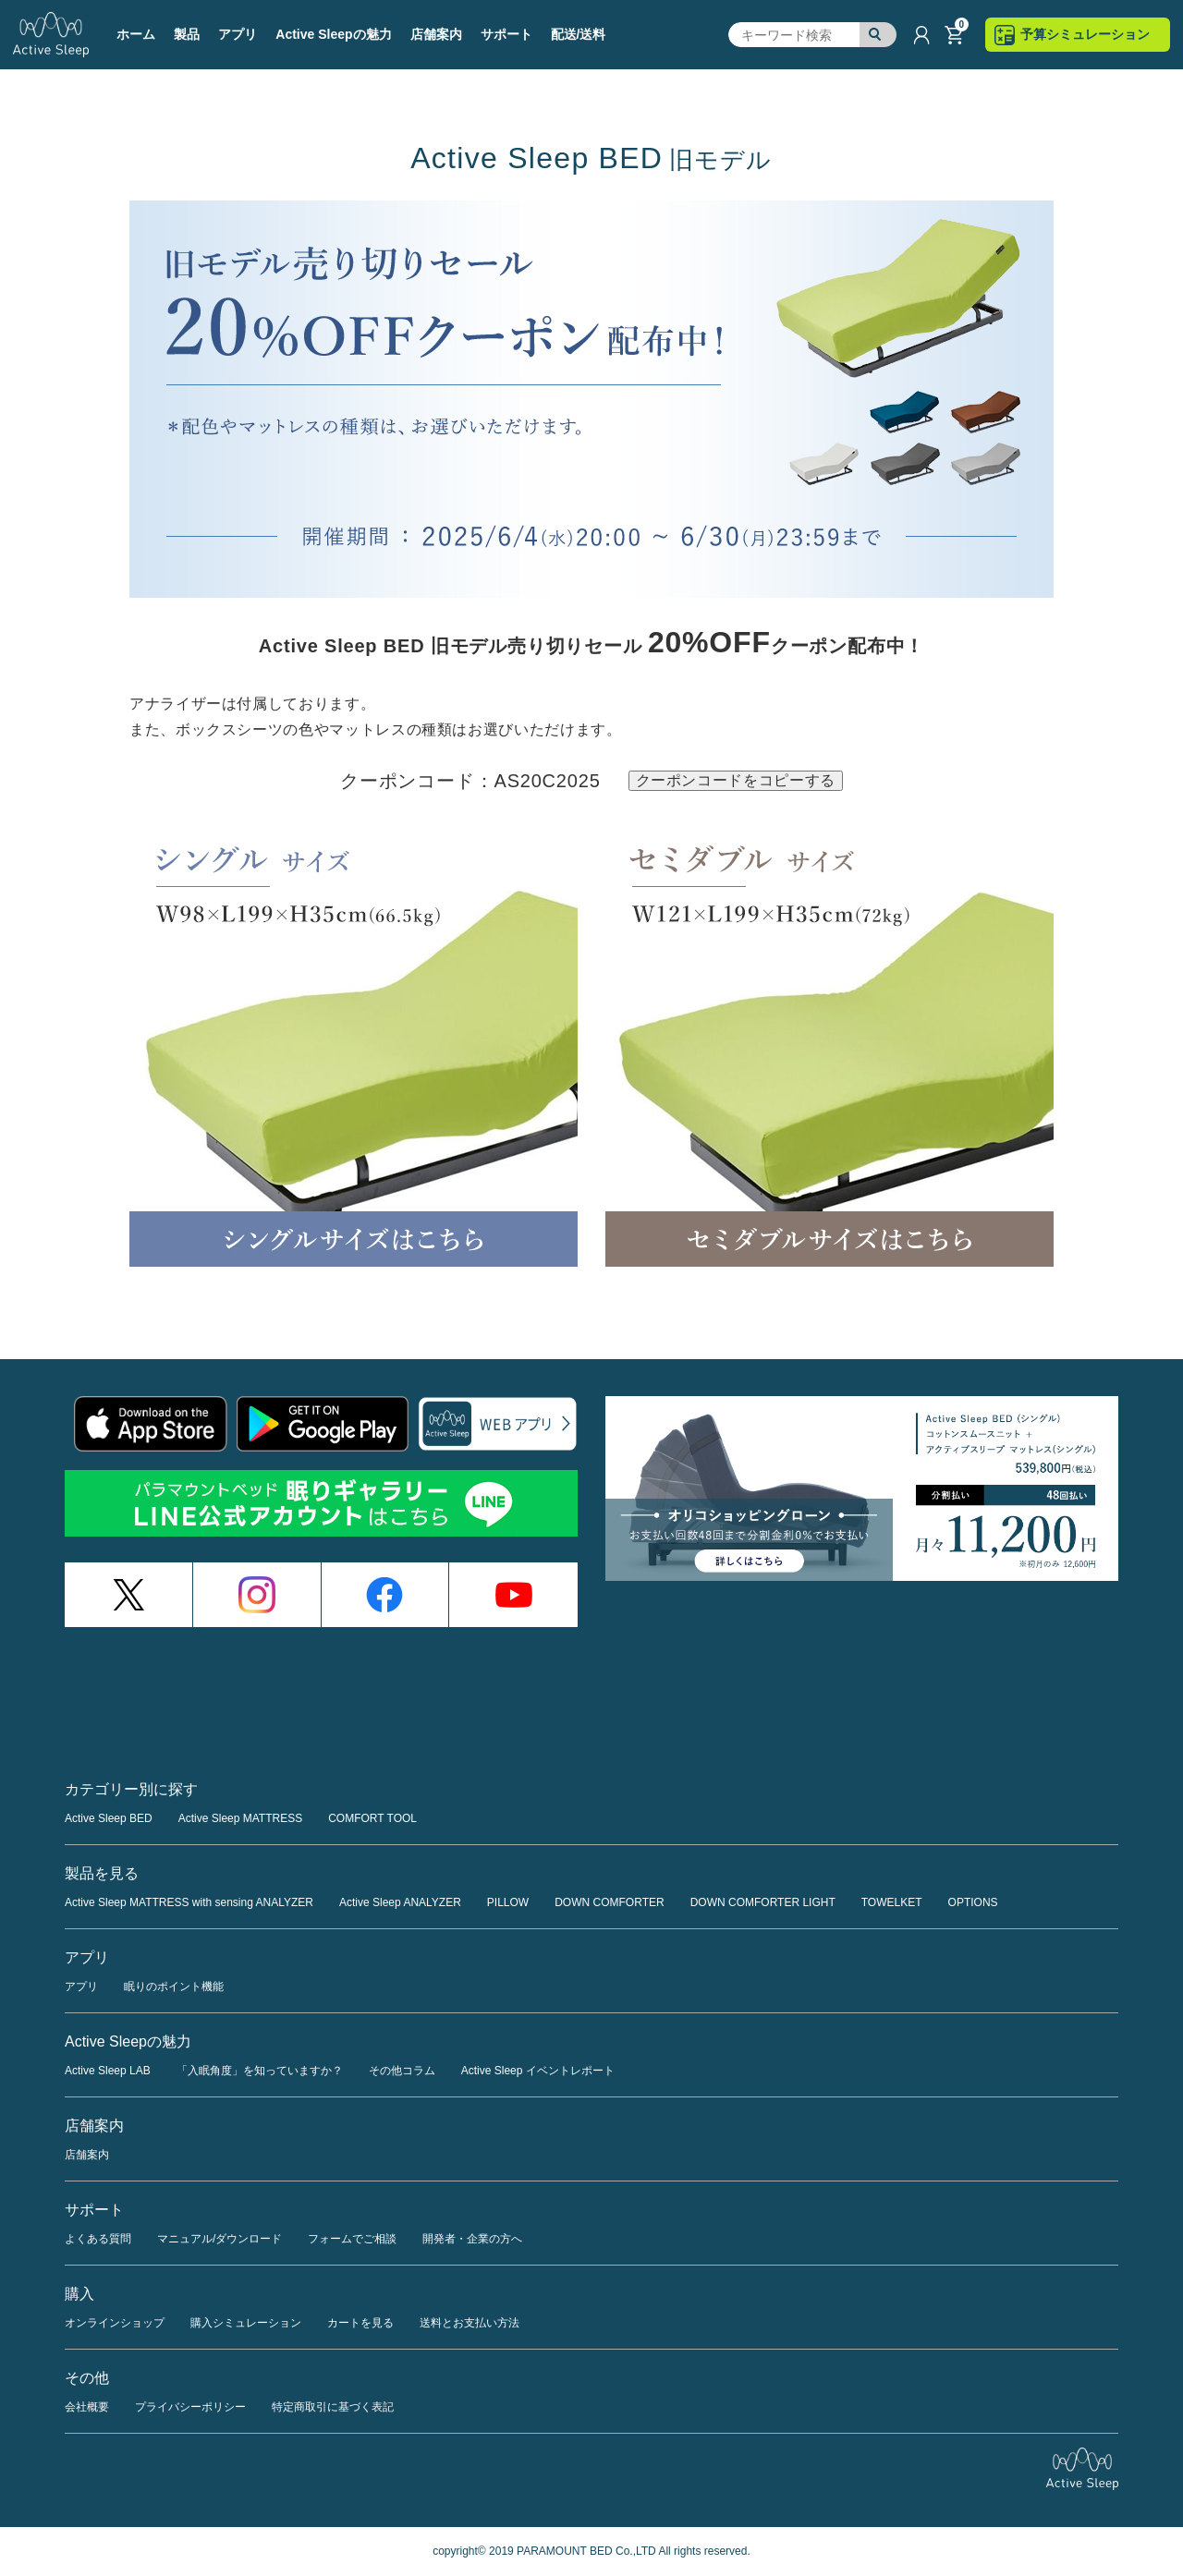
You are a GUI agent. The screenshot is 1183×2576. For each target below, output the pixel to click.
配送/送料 (578, 34)
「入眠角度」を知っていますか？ (260, 2070)
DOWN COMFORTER (609, 1902)
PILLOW (508, 1902)
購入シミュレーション (245, 2322)
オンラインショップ (115, 2322)
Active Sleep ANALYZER (400, 1902)
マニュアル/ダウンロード (219, 2238)
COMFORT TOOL (372, 1818)
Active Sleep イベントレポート (538, 2070)
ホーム (135, 34)
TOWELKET (891, 1902)
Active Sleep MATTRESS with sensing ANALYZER (189, 1902)
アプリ (81, 1986)
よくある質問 (98, 2238)
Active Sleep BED (108, 1818)
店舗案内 (436, 34)
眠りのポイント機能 (174, 1986)
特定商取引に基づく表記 (333, 2406)
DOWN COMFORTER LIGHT (762, 1902)
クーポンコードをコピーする (735, 780)
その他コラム (402, 2070)
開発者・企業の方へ (472, 2238)
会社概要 (87, 2406)
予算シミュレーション (1085, 34)
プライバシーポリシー (190, 2406)
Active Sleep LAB (108, 2070)
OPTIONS (973, 1902)
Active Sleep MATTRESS (240, 1818)
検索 (878, 35)
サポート (506, 34)
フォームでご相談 (352, 2238)
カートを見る (360, 2322)
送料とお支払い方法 (469, 2322)
